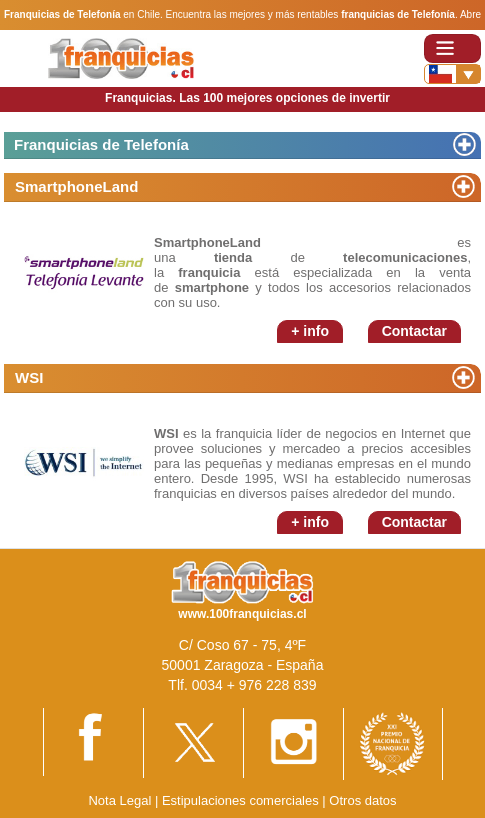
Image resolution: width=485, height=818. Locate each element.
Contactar (414, 331)
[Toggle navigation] (452, 48)
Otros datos (362, 800)
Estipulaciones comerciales (242, 800)
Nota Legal (119, 800)
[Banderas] (452, 74)
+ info (310, 331)
